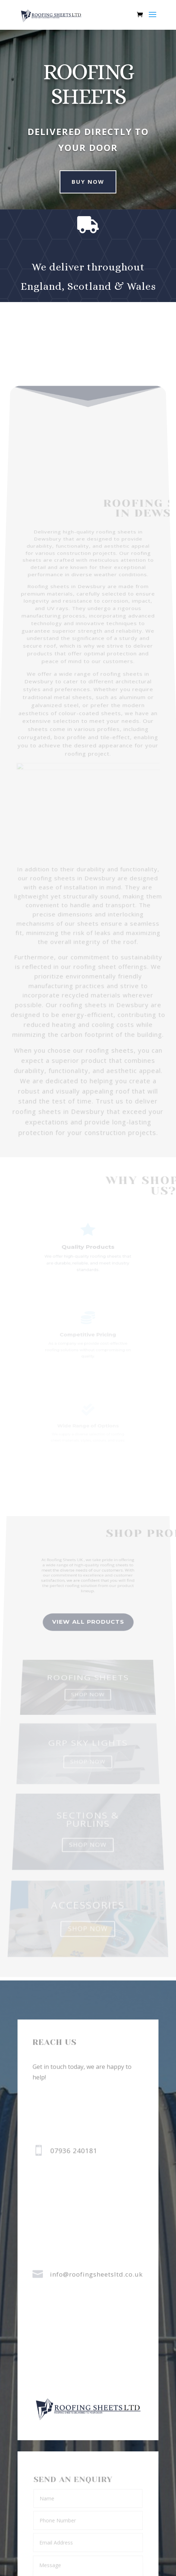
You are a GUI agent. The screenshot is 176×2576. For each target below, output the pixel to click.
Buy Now (82, 181)
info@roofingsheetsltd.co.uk (96, 2274)
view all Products (88, 1647)
